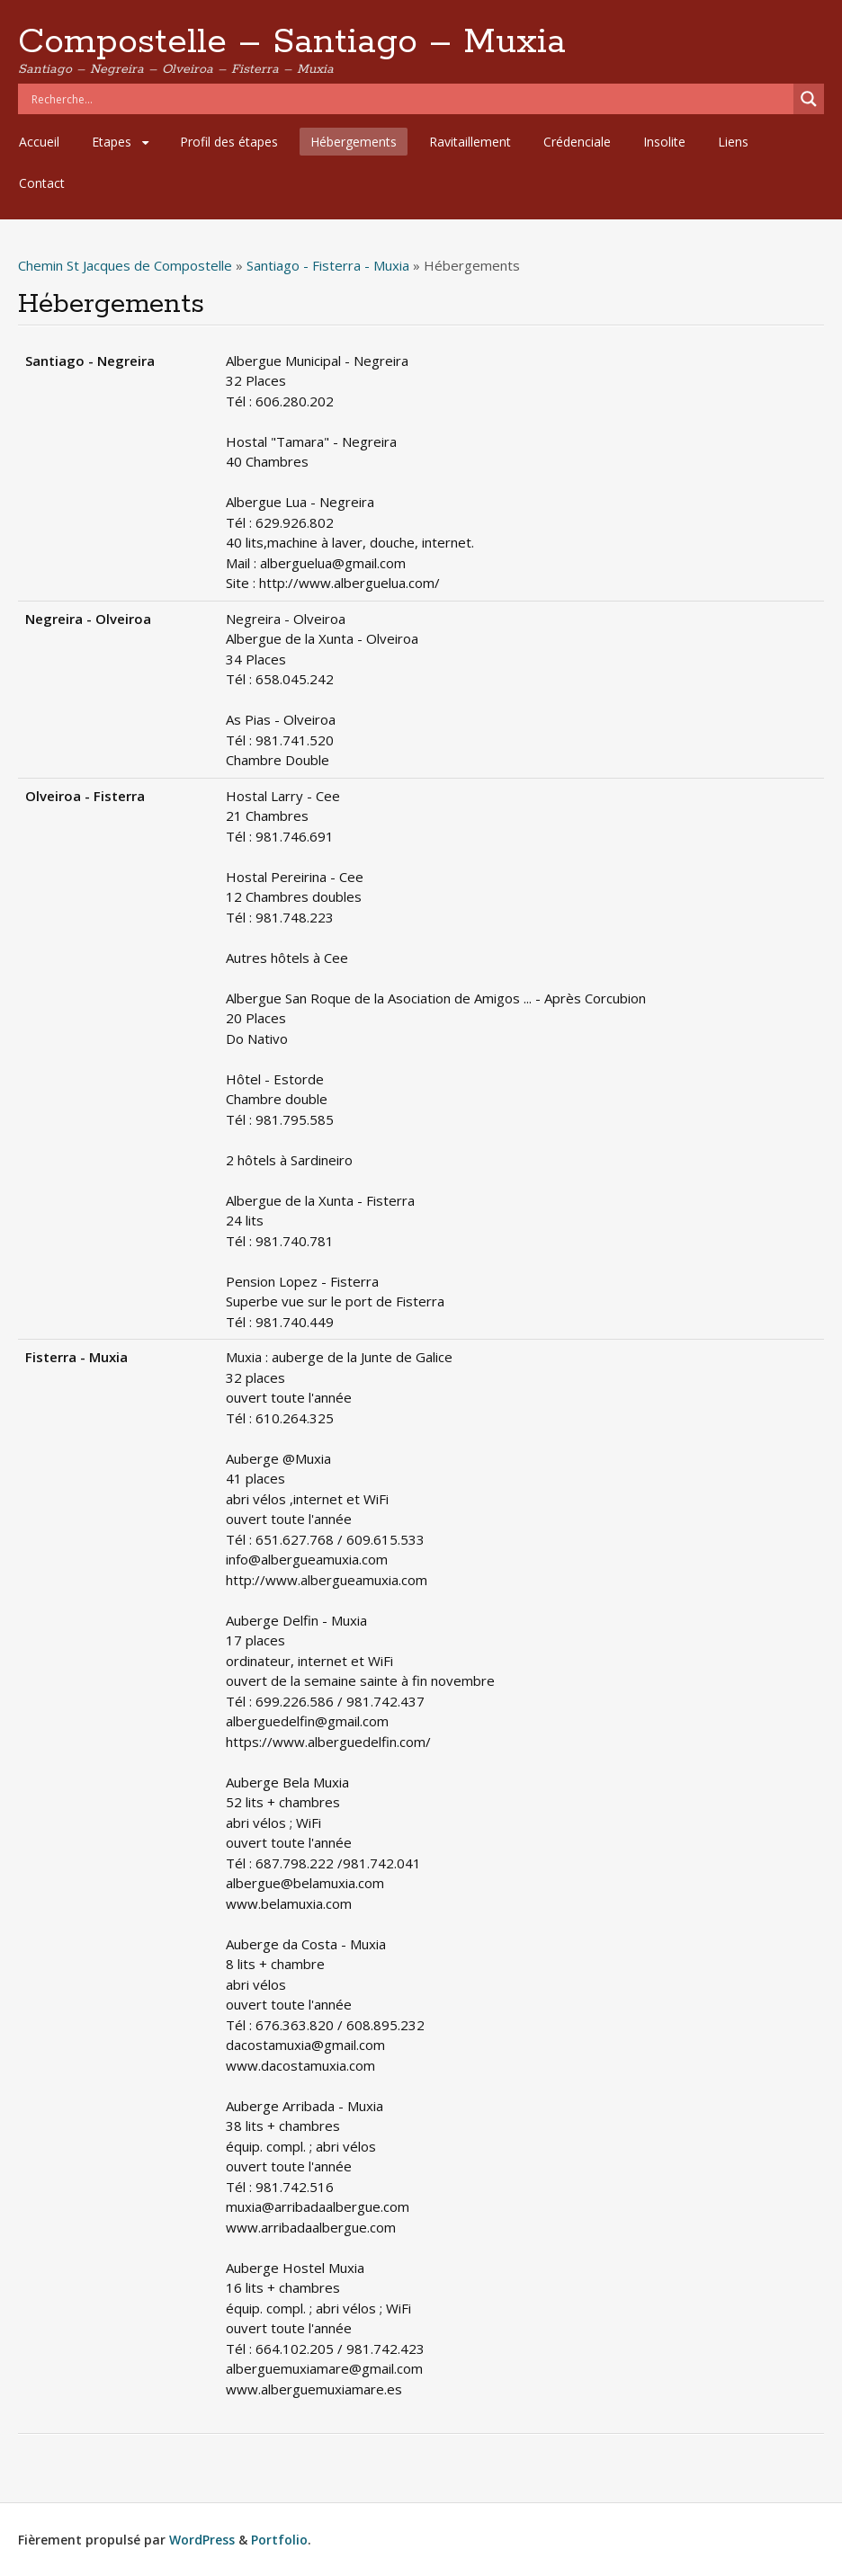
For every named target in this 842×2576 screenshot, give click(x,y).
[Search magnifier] (808, 99)
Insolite (664, 141)
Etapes (111, 141)
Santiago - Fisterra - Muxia (327, 265)
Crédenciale (577, 141)
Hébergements (353, 141)
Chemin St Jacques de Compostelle (125, 265)
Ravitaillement (470, 141)
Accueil (39, 141)
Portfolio (279, 2539)
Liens (733, 141)
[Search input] (410, 99)
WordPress (202, 2539)
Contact (42, 183)
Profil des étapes (229, 141)
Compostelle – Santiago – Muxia (292, 42)
